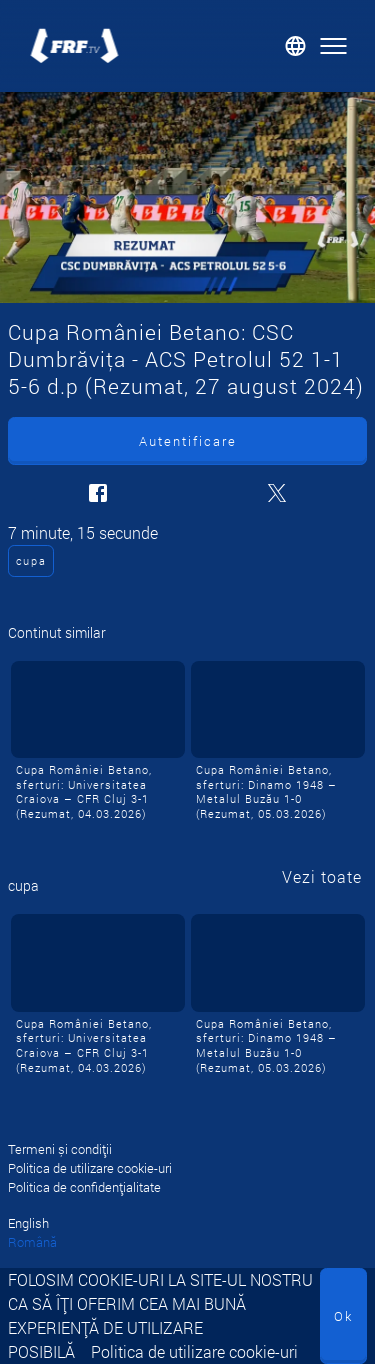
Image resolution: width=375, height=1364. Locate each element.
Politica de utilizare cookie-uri (194, 1351)
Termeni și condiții (60, 1149)
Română (32, 1242)
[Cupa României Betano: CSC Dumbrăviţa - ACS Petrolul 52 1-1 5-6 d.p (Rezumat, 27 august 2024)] (187, 197)
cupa (31, 560)
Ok (343, 1316)
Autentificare (188, 441)
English (28, 1223)
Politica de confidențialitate (84, 1187)
